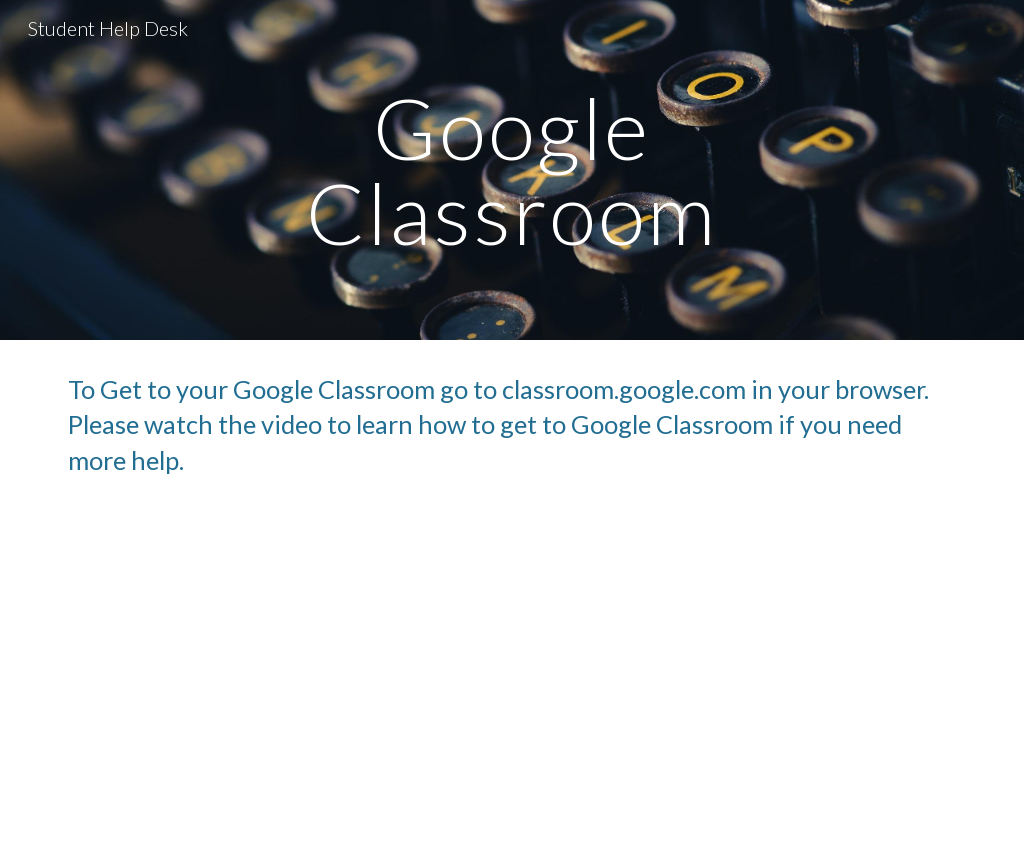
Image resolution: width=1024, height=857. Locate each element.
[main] (511, 170)
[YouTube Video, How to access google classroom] (512, 683)
